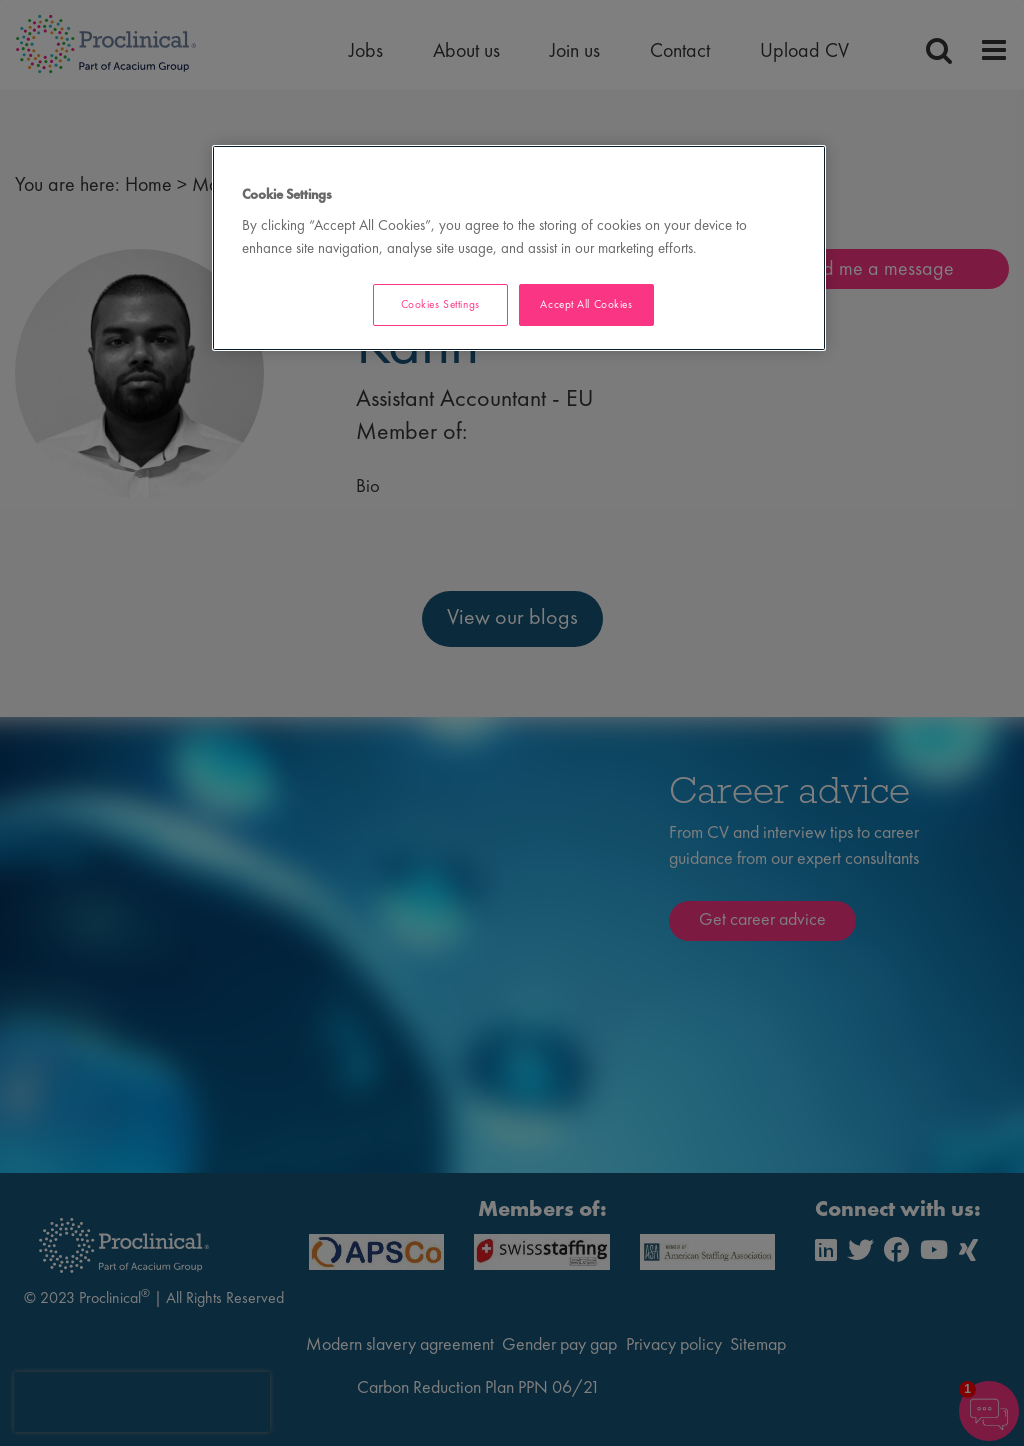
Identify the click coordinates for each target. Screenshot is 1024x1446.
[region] (519, 248)
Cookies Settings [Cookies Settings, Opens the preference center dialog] (440, 304)
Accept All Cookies (586, 304)
